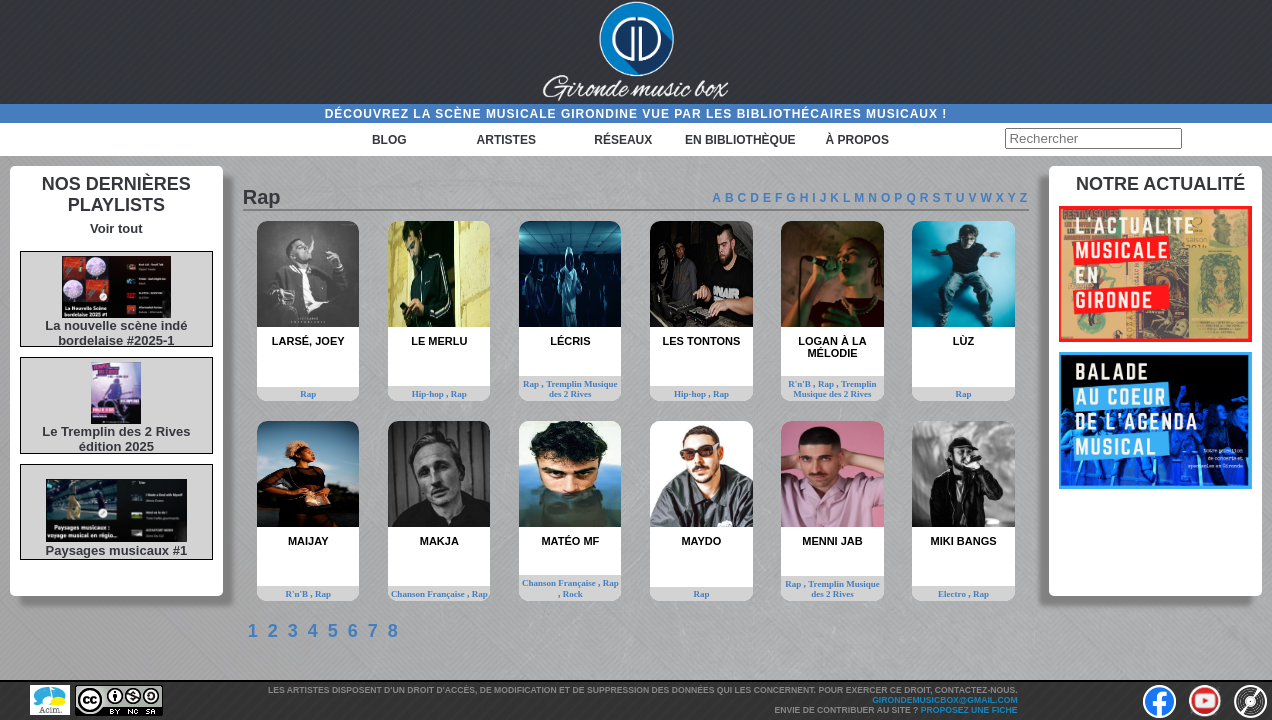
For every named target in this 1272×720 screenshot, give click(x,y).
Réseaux (623, 140)
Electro (953, 594)
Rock (573, 594)
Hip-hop (429, 394)
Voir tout (116, 228)
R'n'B (800, 384)
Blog (389, 140)
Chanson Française (429, 594)
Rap (308, 394)
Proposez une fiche (969, 710)
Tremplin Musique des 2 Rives (581, 389)
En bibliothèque (740, 140)
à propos (857, 140)
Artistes (506, 140)
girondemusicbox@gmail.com (944, 700)
